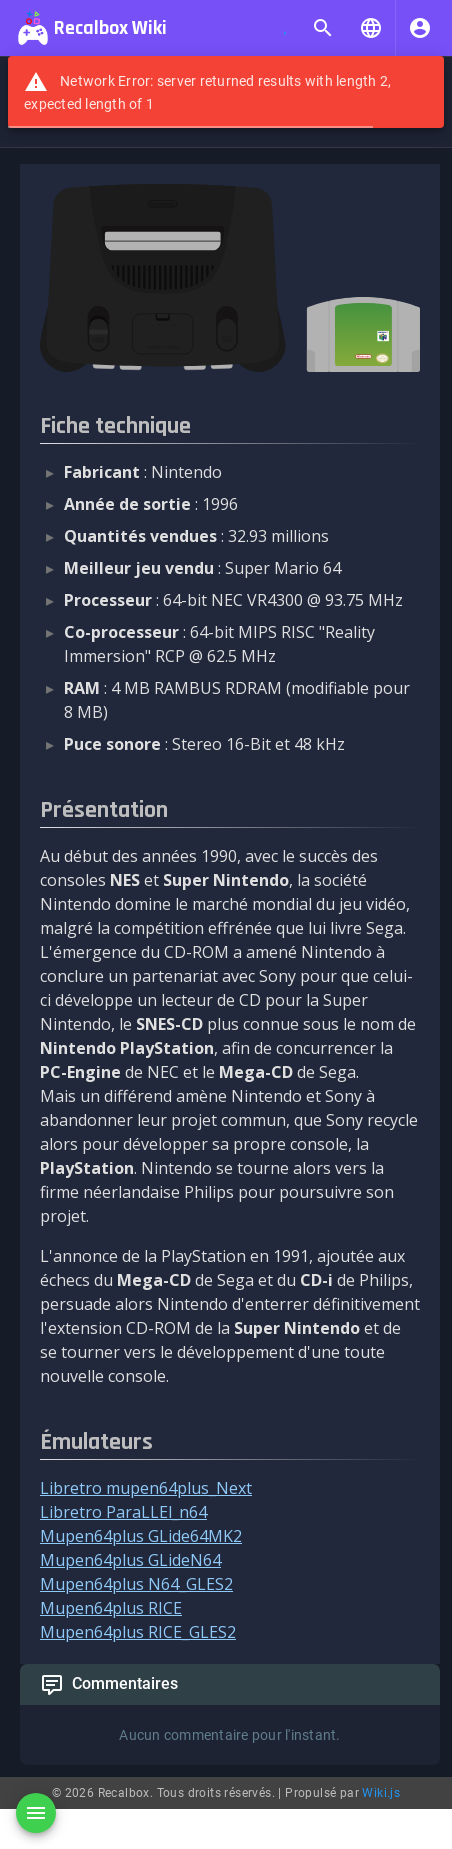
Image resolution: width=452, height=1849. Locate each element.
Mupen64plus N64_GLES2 (136, 1584)
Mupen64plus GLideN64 (130, 1560)
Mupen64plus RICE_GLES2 (138, 1632)
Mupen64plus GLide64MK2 (141, 1536)
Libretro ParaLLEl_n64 (123, 1512)
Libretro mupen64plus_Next (146, 1488)
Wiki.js (381, 1793)
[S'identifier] (420, 28)
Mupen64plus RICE (111, 1608)
